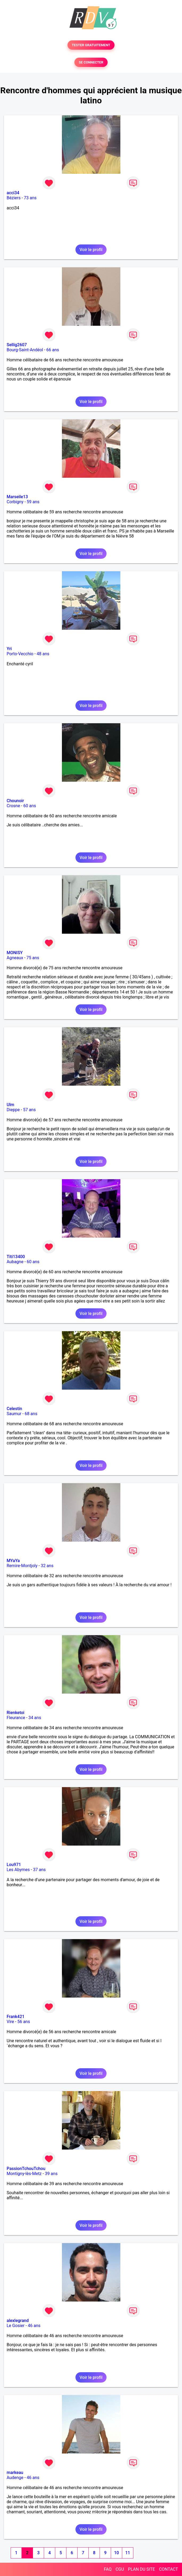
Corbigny (15, 501)
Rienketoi (15, 1712)
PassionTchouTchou (26, 2168)
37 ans (39, 1869)
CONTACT (168, 2569)
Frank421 (15, 2016)
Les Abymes (18, 1869)
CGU (120, 2569)
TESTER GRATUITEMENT (91, 45)
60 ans (29, 805)
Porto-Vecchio (20, 653)
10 (116, 2552)
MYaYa (13, 1560)
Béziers (13, 197)
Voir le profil (90, 249)
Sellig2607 (17, 344)
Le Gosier (15, 2325)
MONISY (15, 952)
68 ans (31, 1413)
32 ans (47, 1565)
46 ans (34, 2325)
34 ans (34, 1717)
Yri (9, 648)
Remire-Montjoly (22, 1565)
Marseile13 (17, 496)
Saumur (14, 1413)
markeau (15, 2472)
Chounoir (15, 800)
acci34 (13, 192)
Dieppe (13, 1109)
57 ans (29, 1109)
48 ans (43, 653)
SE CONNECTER (91, 62)
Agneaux (15, 957)
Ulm (10, 1104)
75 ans (33, 957)
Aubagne (15, 1261)
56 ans (23, 2021)
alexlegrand (18, 2320)
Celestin (14, 1408)
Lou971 (14, 1864)
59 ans (33, 501)
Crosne (13, 805)
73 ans (30, 197)
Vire (10, 2021)
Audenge (15, 2477)
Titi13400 (16, 1256)
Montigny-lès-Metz (24, 2173)
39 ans (51, 2173)
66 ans (52, 349)
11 (127, 2552)
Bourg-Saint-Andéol (25, 349)
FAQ (108, 2569)
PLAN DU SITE (141, 2569)
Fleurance (16, 1717)
